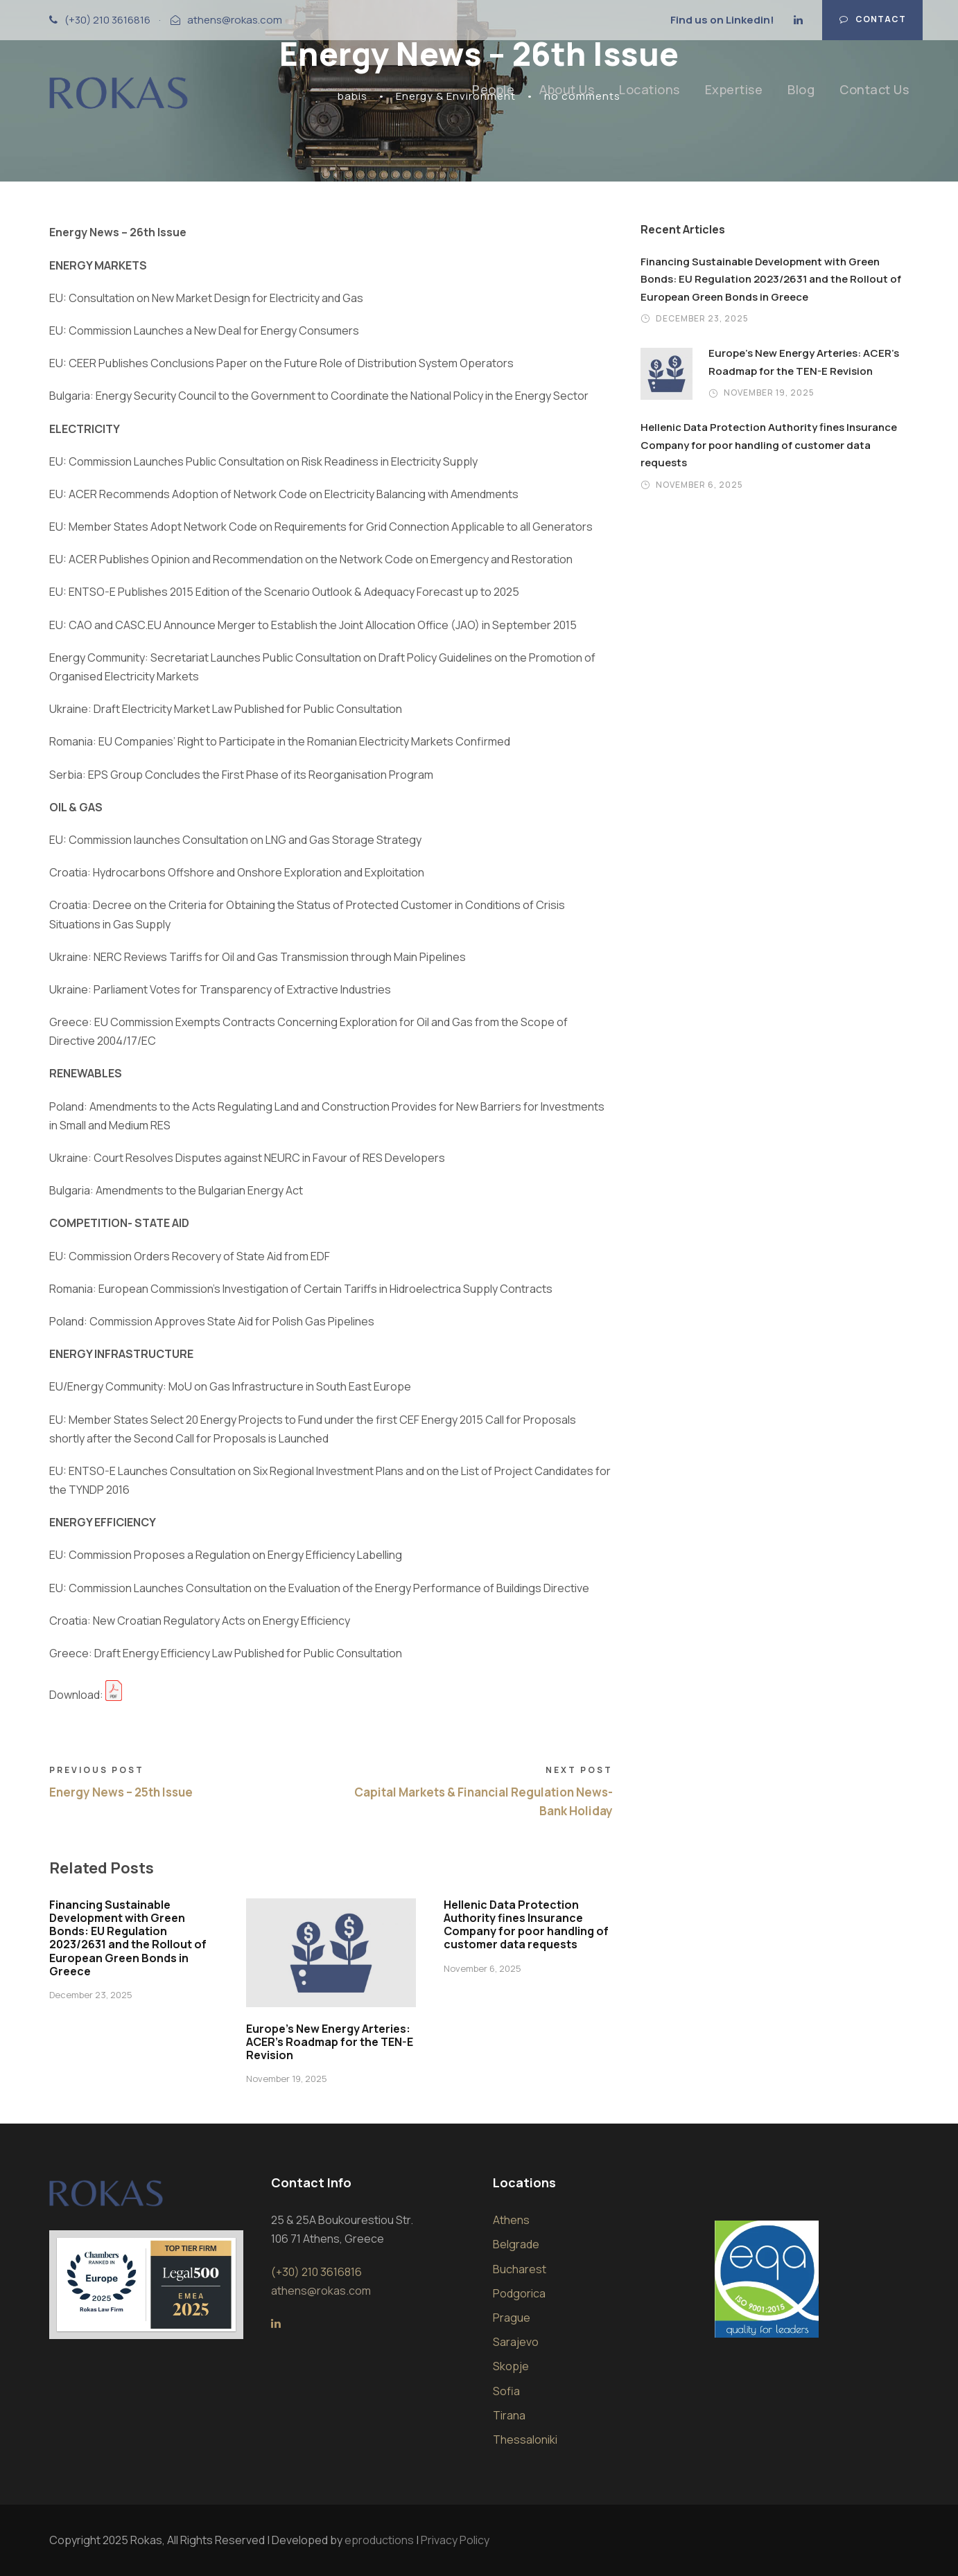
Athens (511, 2219)
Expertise (734, 89)
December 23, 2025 (90, 1994)
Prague (511, 2317)
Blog (801, 89)
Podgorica (519, 2293)
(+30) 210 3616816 (107, 19)
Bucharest (519, 2269)
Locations (649, 89)
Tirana (509, 2415)
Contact (872, 19)
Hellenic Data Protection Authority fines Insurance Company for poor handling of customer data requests (526, 1924)
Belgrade (516, 2244)
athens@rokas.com (234, 19)
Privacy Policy (455, 2540)
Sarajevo (516, 2341)
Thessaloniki (525, 2439)
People (493, 89)
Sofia (506, 2391)
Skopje (511, 2366)
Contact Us (874, 89)
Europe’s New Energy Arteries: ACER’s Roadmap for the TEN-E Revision (329, 2042)
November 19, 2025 (286, 2078)
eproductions (379, 2540)
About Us (566, 89)
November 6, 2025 (482, 1968)
